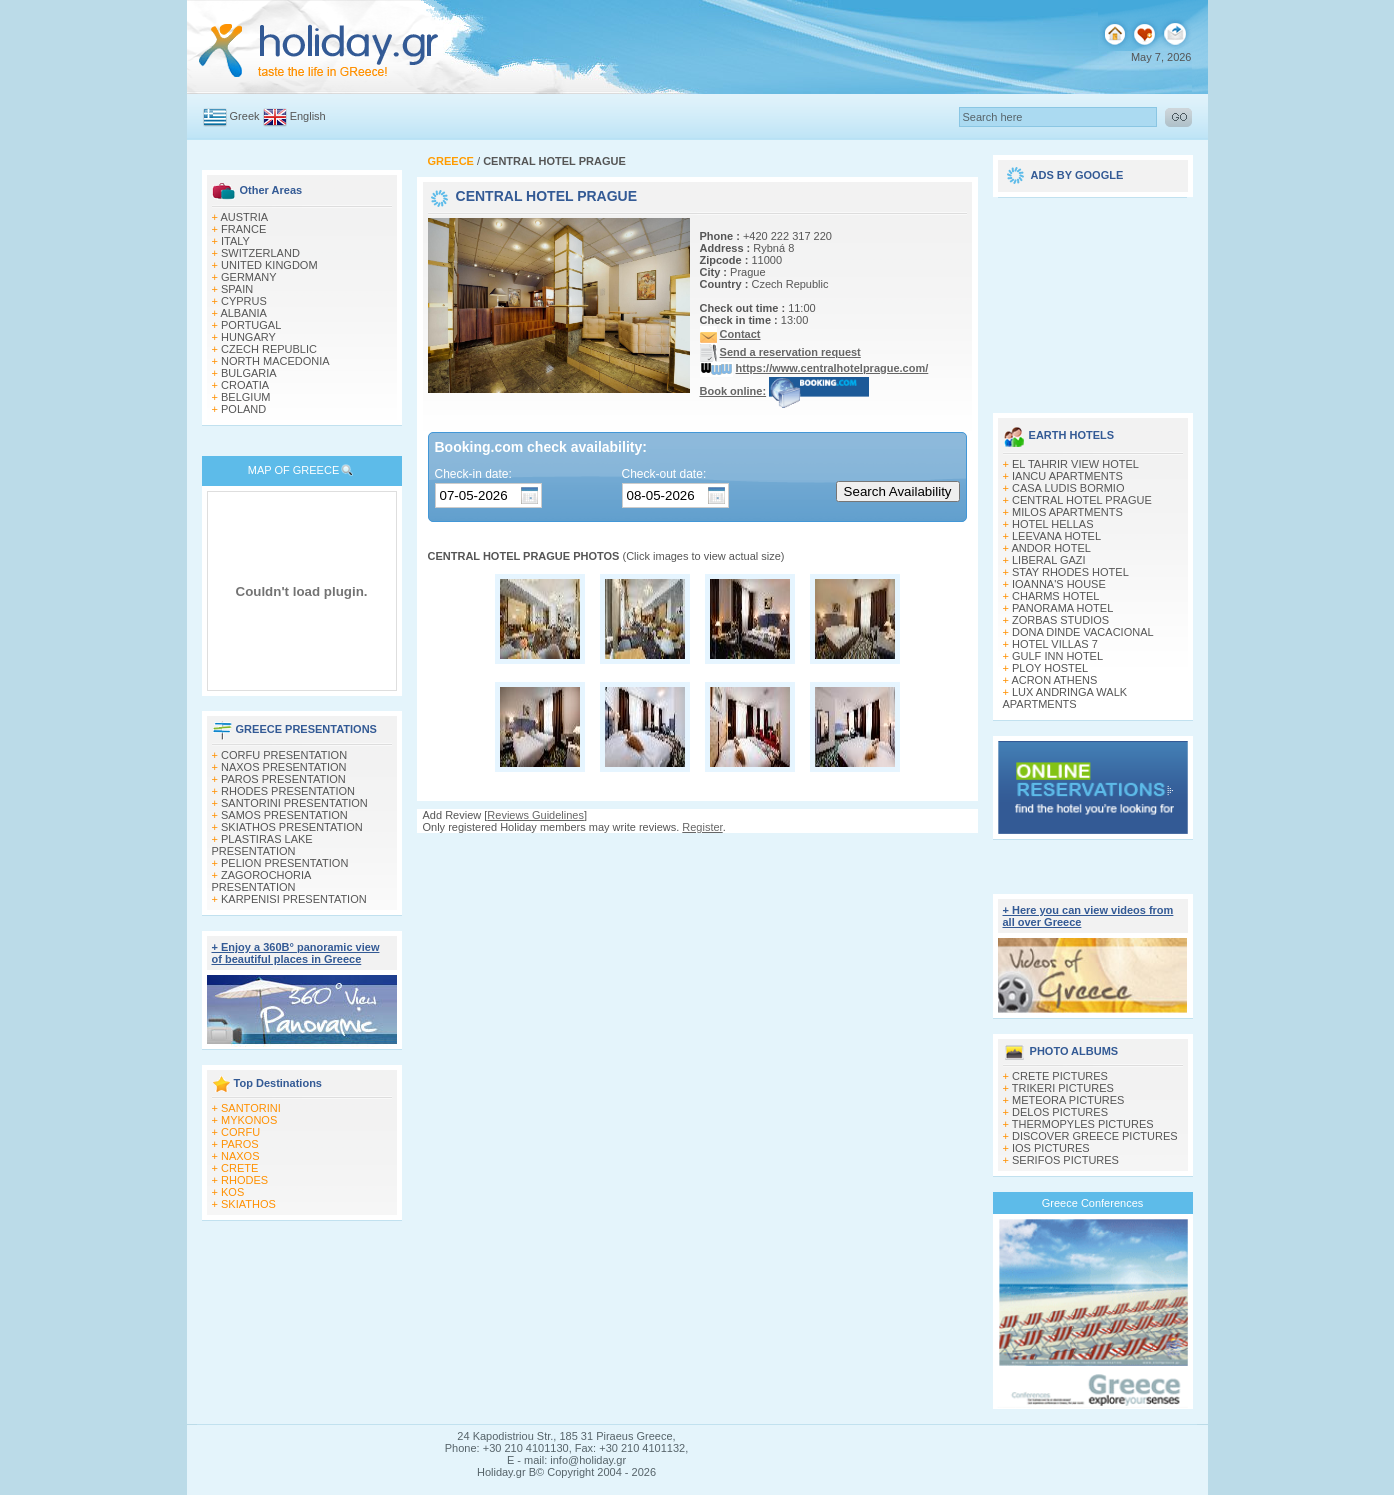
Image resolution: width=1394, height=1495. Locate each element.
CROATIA (245, 385)
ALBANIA (243, 313)
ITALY (235, 241)
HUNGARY (248, 337)
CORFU (240, 1132)
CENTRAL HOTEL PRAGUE (1082, 500)
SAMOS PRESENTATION (284, 815)
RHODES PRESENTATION (288, 791)
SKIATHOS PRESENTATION (292, 827)
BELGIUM (246, 397)
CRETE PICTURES (1060, 1076)
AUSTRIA (244, 217)
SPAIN (237, 289)
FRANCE (243, 229)
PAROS (240, 1144)
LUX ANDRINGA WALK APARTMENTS (1065, 698)
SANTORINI (251, 1108)
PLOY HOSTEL (1050, 668)
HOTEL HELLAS (1053, 524)
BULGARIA (249, 373)
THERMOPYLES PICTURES (1083, 1124)
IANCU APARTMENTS (1067, 476)
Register (702, 827)
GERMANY (249, 277)
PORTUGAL (251, 325)
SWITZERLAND (260, 253)
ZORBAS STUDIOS (1060, 620)
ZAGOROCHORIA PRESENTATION (261, 881)
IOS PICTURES (1051, 1148)
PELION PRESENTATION (284, 863)
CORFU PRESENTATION (284, 755)
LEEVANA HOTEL (1056, 536)
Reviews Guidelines (535, 815)
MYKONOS (249, 1120)
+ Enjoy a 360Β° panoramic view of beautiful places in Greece (296, 953)
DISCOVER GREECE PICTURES (1095, 1136)
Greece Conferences (1093, 1203)
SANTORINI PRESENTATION (294, 803)
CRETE (239, 1168)
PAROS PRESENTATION (283, 779)
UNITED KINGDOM (269, 265)
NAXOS (240, 1156)
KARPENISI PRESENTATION (294, 899)
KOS (232, 1192)
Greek (245, 116)
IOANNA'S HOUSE (1059, 584)
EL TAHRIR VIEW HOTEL (1075, 464)
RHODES (244, 1180)
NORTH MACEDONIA (275, 361)
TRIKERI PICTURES (1063, 1088)
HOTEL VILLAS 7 (1055, 644)
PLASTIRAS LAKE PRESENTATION (262, 845)
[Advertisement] (1093, 298)
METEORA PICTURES (1068, 1100)
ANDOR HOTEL (1050, 548)
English (308, 116)
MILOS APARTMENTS (1067, 512)
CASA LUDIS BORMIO (1068, 488)
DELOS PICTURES (1060, 1112)
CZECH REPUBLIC (269, 349)
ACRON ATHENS (1054, 680)
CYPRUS (244, 301)
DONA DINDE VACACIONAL (1083, 632)
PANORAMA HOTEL (1062, 608)
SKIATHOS (248, 1204)
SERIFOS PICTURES (1065, 1160)
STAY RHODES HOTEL (1070, 572)
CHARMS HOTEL (1055, 596)
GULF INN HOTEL (1057, 656)
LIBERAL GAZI (1049, 560)
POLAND (243, 409)
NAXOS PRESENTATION (284, 767)
